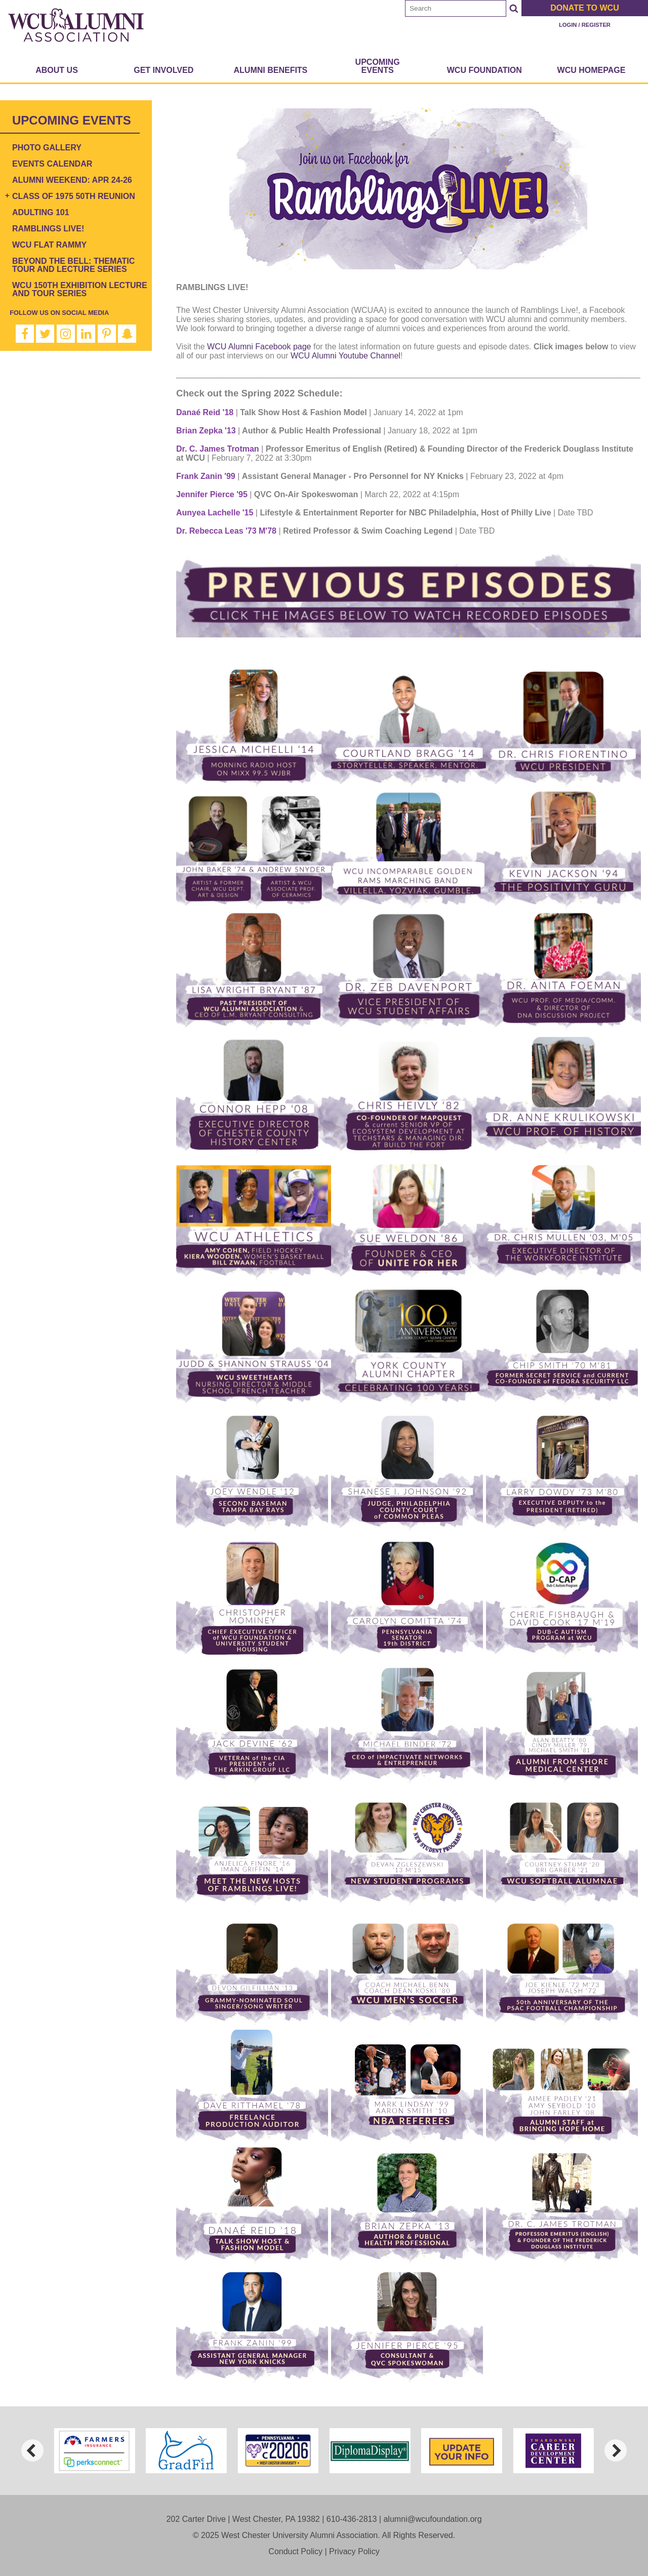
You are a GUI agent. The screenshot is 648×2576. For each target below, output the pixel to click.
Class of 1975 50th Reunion (73, 196)
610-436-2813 (352, 2519)
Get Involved (163, 70)
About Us (56, 70)
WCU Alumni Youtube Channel (345, 355)
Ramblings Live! (48, 228)
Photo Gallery (47, 147)
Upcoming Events (377, 66)
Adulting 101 (40, 212)
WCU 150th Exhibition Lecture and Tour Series (79, 289)
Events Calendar (52, 163)
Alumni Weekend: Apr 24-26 (72, 180)
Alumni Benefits (271, 70)
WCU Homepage (591, 70)
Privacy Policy (354, 2551)
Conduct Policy (295, 2551)
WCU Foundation (484, 70)
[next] (615, 2450)
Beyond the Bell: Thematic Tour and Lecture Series (73, 265)
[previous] (32, 2450)
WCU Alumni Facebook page (259, 346)
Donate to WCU (584, 8)
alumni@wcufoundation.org (432, 2519)
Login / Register (585, 25)
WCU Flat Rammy (49, 244)
